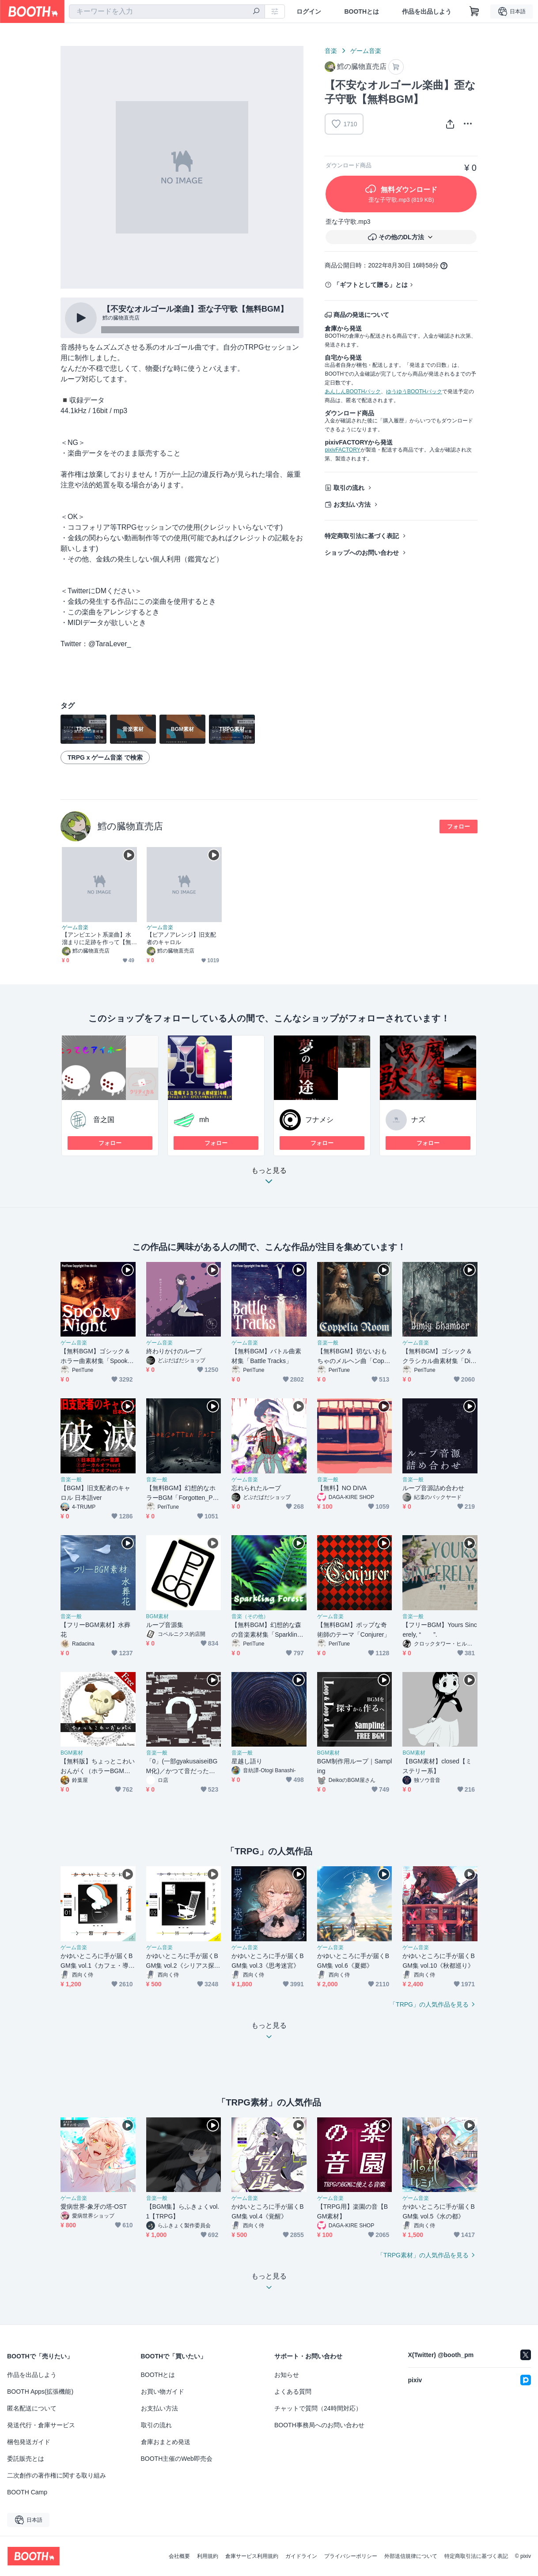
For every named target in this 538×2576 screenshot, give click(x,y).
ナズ (418, 1119)
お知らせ (286, 2374)
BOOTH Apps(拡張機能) (40, 2391)
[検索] (256, 12)
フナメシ (319, 1119)
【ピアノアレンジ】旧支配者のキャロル (181, 938)
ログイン (308, 11)
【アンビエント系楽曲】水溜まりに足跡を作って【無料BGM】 (96, 938)
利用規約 (207, 2556)
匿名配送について (32, 2408)
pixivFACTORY (342, 450)
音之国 (103, 1119)
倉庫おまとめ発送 (165, 2441)
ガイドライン (301, 2556)
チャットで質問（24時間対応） (318, 2408)
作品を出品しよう (426, 11)
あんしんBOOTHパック (353, 391)
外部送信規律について (410, 2556)
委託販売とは (25, 2458)
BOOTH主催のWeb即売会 (176, 2458)
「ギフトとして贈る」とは (370, 284)
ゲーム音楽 (365, 50)
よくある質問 (292, 2391)
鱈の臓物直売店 (130, 826)
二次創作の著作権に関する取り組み (56, 2475)
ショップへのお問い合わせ (362, 552)
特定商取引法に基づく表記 (362, 535)
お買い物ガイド (162, 2391)
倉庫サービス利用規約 (251, 2556)
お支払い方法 (352, 504)
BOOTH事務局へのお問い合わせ (319, 2425)
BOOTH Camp (27, 2492)
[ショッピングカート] (474, 11)
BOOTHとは (361, 11)
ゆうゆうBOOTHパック (414, 391)
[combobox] (167, 11)
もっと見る (269, 1178)
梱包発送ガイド (28, 2441)
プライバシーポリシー (350, 2556)
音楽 (331, 50)
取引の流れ (348, 487)
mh (204, 1119)
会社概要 (179, 2556)
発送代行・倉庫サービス (41, 2425)
